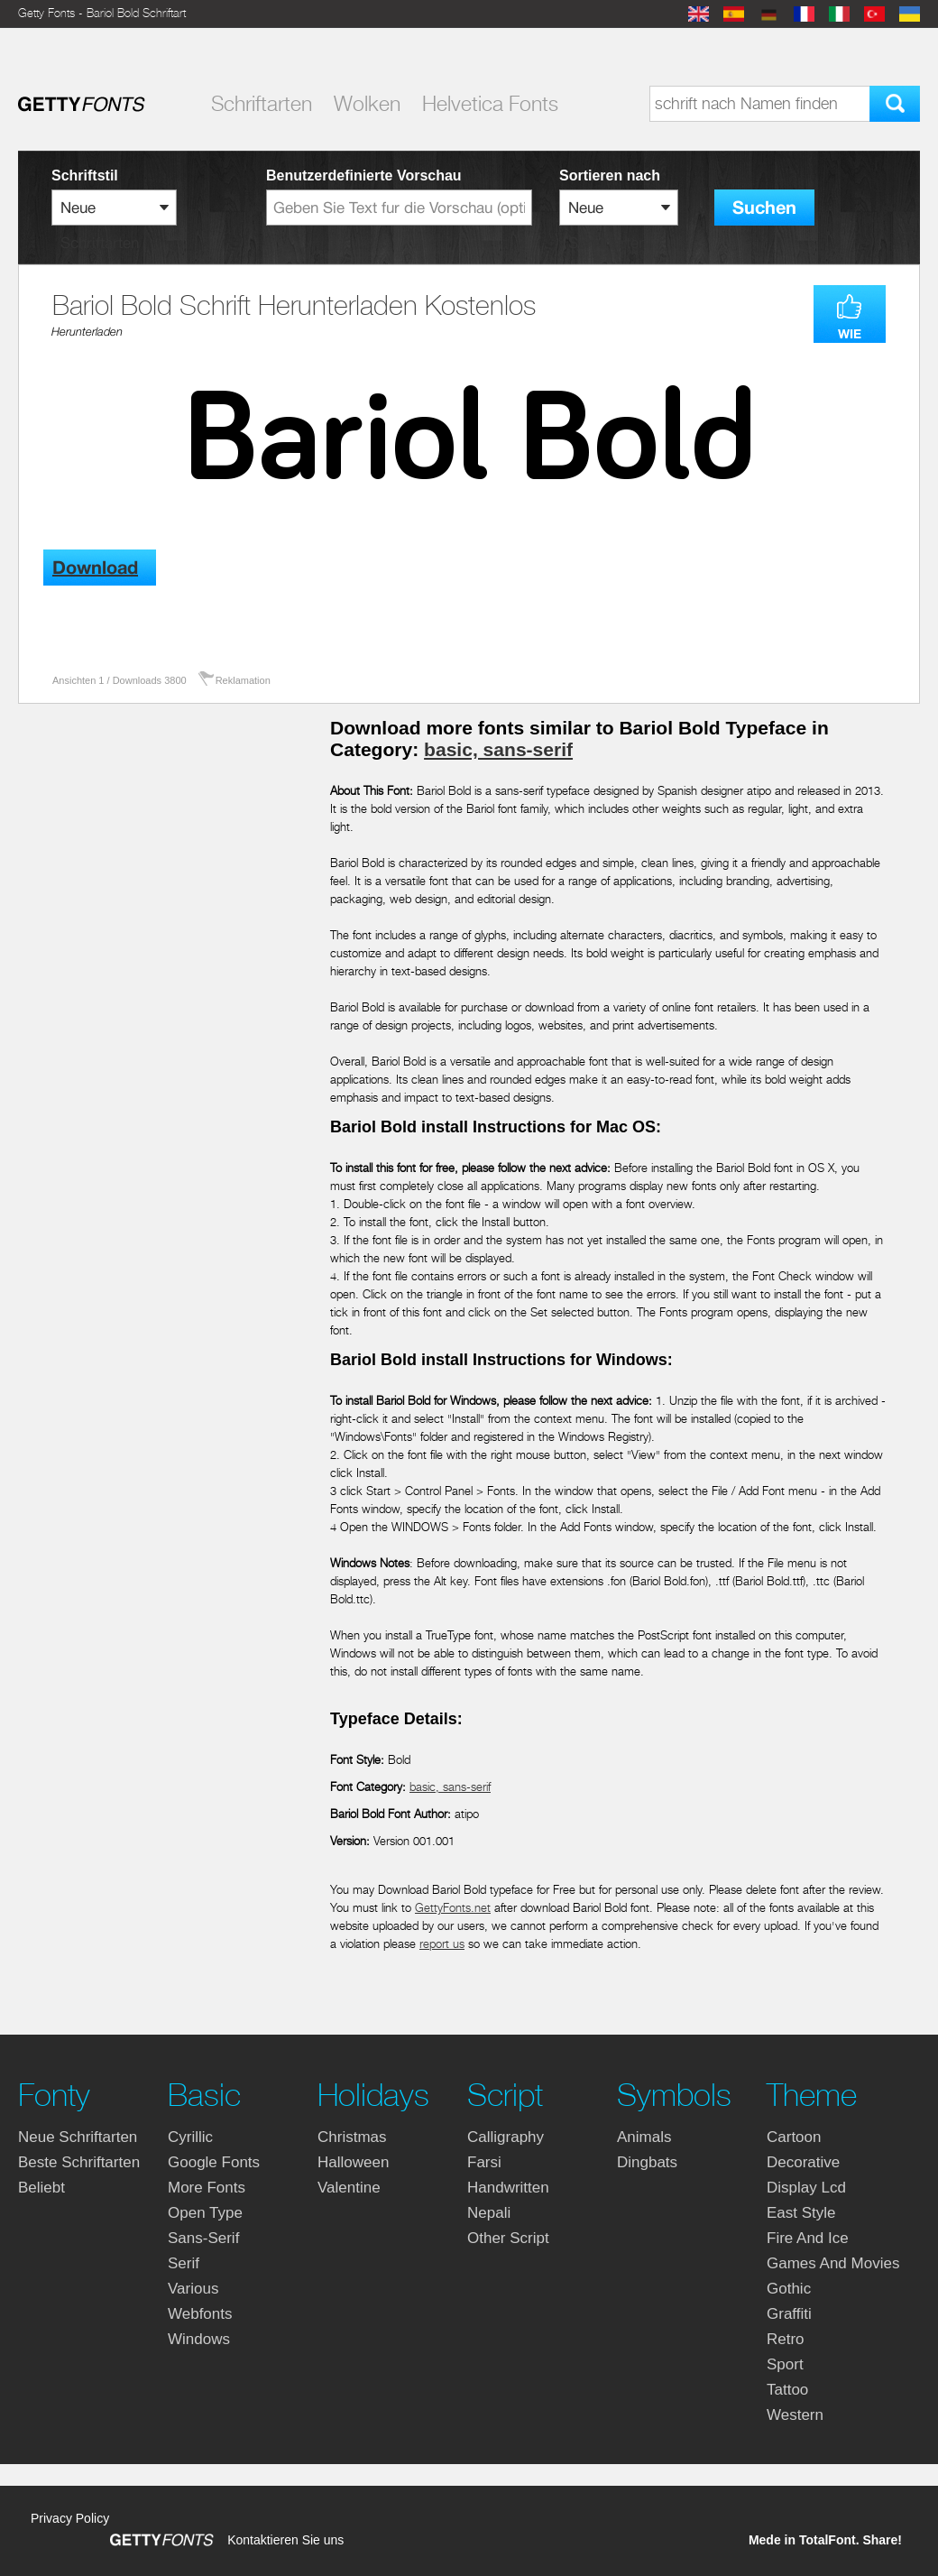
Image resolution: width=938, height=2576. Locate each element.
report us (441, 1944)
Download (95, 568)
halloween (353, 2162)
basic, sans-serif (498, 749)
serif (183, 2263)
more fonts (206, 2187)
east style (801, 2212)
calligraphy (505, 2137)
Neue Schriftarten (77, 2137)
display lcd (806, 2187)
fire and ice (808, 2238)
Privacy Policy (70, 2518)
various (193, 2288)
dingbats (647, 2162)
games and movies (833, 2263)
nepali (488, 2212)
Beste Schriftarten (79, 2162)
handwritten (508, 2187)
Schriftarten (261, 103)
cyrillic (190, 2137)
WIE (849, 334)
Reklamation (243, 680)
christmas (352, 2137)
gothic (789, 2288)
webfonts (200, 2313)
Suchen (764, 208)
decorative (803, 2162)
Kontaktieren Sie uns (285, 2540)
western (795, 2415)
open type (205, 2212)
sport (785, 2364)
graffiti (789, 2313)
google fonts (214, 2162)
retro (786, 2339)
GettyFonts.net (453, 1908)
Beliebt (41, 2187)
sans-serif (203, 2238)
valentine (349, 2187)
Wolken (367, 103)
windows (199, 2339)
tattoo (787, 2389)
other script (508, 2238)
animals (644, 2137)
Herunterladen (87, 331)
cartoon (794, 2137)
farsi (484, 2162)
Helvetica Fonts (490, 103)
